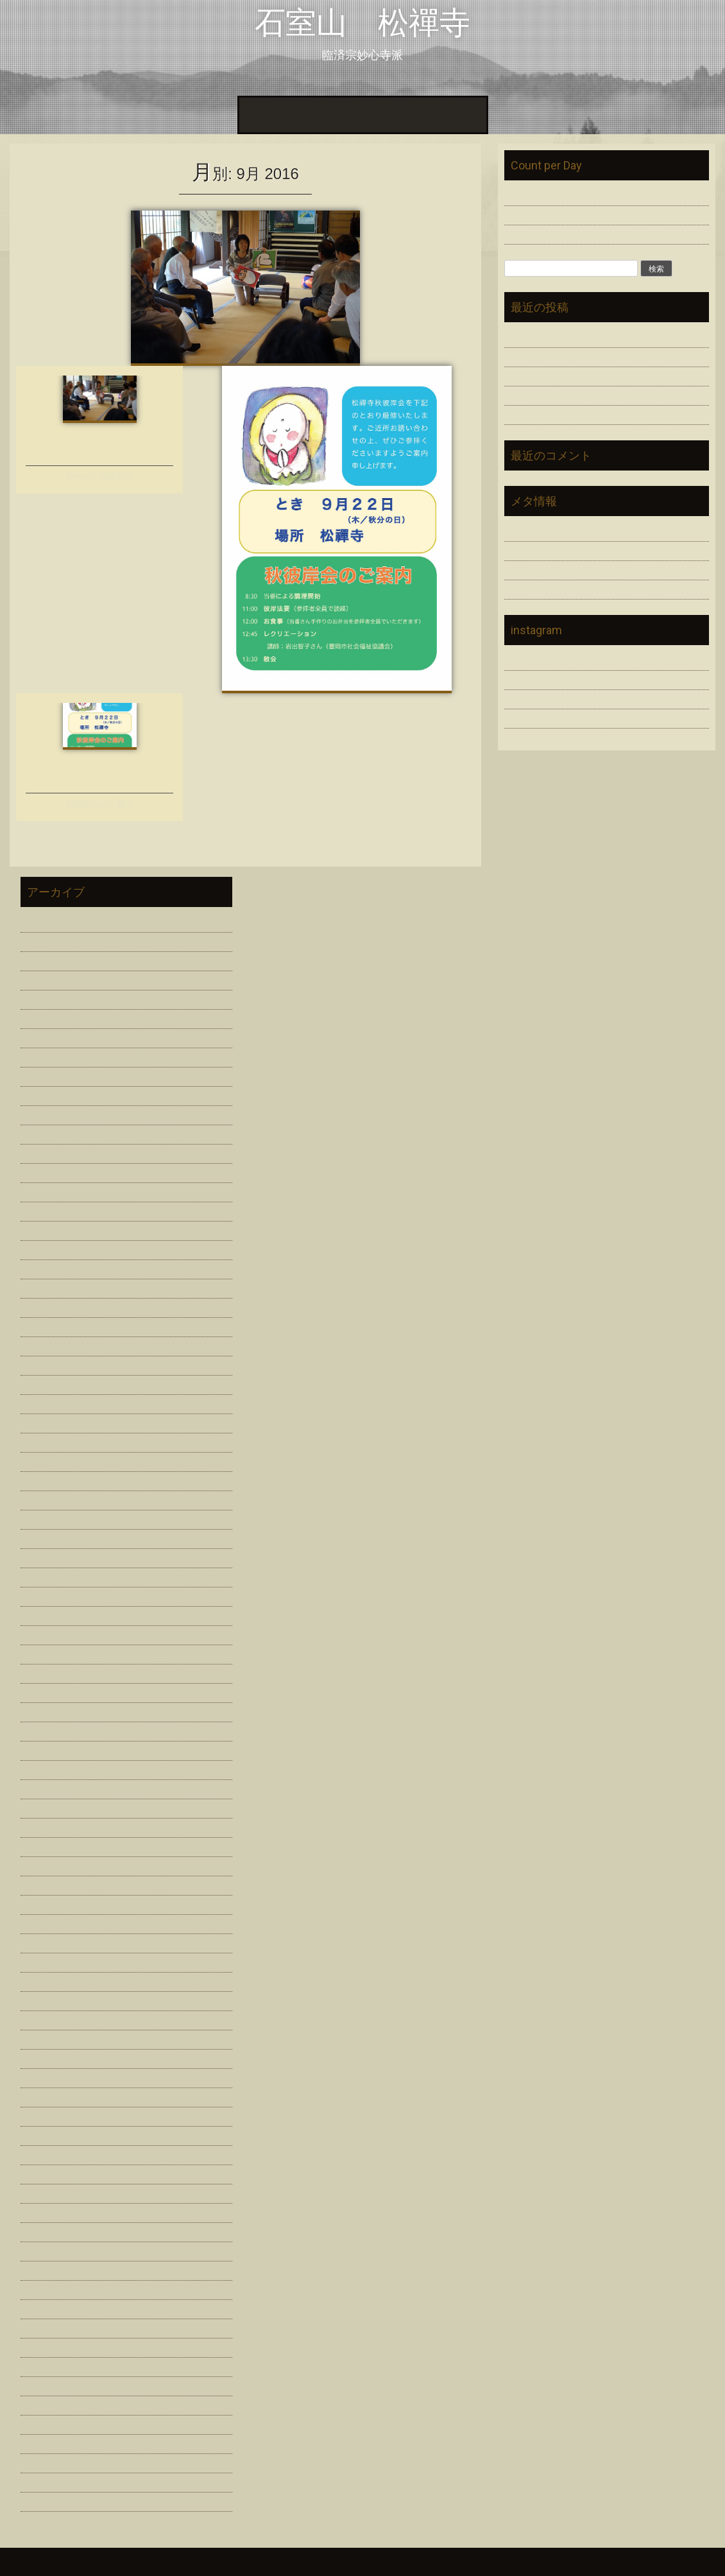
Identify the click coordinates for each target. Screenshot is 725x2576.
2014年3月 (45, 2442)
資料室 (363, 114)
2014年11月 (48, 2307)
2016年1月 (45, 2134)
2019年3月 (45, 1633)
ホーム (261, 114)
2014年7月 (45, 2365)
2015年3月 (45, 2249)
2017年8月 (45, 1864)
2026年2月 (45, 921)
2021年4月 (45, 1287)
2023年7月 (45, 1056)
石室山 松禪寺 (362, 22)
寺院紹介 (312, 114)
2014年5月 (45, 2404)
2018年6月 (45, 1768)
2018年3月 (45, 1787)
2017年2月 (45, 1961)
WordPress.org (538, 588)
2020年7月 (45, 1460)
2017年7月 (45, 1884)
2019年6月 (45, 1614)
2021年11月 (48, 1210)
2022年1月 (45, 1190)
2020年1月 (45, 1575)
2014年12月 (48, 2288)
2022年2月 (45, 1171)
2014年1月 (45, 2481)
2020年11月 (48, 1383)
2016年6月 (45, 2076)
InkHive (110, 2561)
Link (404, 114)
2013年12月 (48, 2500)
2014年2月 (45, 2461)
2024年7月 (45, 978)
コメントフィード (545, 568)
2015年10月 (48, 2172)
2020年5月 (45, 1498)
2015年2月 (45, 2269)
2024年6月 (45, 998)
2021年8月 (45, 1229)
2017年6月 (45, 1903)
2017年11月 (48, 1845)
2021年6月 (45, 1267)
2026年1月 (45, 940)
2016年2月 (45, 2115)
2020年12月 (48, 1364)
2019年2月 (45, 1653)
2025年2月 (45, 959)
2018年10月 (48, 1691)
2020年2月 (45, 1556)
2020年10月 (48, 1402)
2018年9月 (45, 1710)
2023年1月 (45, 1133)
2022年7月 (45, 1152)
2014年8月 (45, 2346)
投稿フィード (535, 549)
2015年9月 (45, 2192)
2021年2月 (45, 1325)
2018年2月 (45, 1807)
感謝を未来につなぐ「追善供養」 (581, 355)
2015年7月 (45, 2211)
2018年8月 (45, 1730)
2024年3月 (45, 1017)
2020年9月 (45, 1421)
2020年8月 (45, 1441)
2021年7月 (45, 1248)
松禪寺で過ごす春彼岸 (555, 394)
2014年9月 (45, 2327)
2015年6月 (45, 2230)
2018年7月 (45, 1749)
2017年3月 (45, 1941)
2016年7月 (45, 2057)
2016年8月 (45, 2038)
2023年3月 (45, 1094)
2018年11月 (48, 1672)
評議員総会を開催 (545, 413)
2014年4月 (45, 2423)
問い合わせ (454, 114)
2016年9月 (45, 2018)
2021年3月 (45, 1306)
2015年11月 (48, 2153)
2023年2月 (45, 1113)
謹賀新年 (524, 374)
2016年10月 (48, 1999)
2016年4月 (45, 2095)
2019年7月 (45, 1595)
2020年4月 (45, 1518)
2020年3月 (45, 1537)
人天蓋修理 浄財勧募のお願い (576, 336)
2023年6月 (45, 1075)
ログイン (524, 530)
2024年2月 (45, 1036)
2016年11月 (48, 1980)
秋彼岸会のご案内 (99, 804)
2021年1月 (45, 1344)
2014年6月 (45, 2384)
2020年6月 (45, 1479)
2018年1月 (45, 1826)
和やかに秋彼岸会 (99, 476)
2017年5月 (45, 1922)
